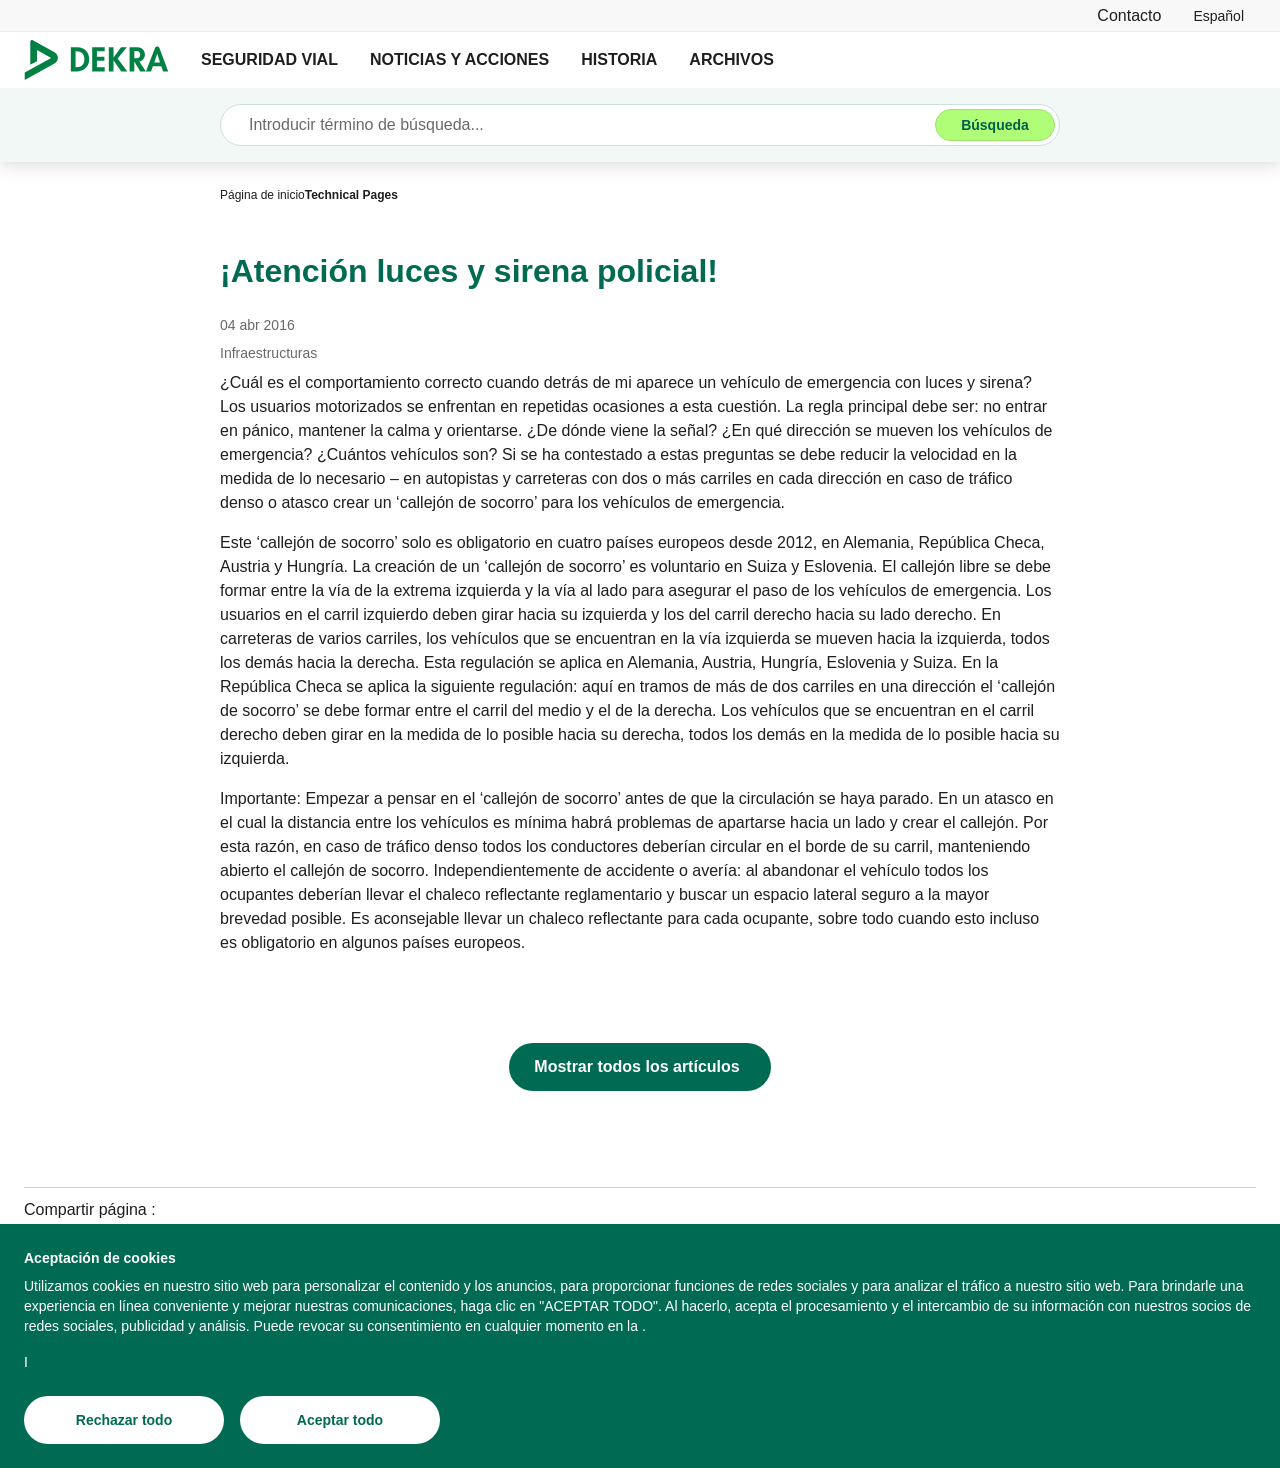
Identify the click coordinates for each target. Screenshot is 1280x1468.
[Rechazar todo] (124, 1421)
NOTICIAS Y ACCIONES (459, 59)
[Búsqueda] (995, 125)
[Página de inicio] (262, 195)
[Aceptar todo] (340, 1421)
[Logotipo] (104, 60)
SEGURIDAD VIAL (269, 59)
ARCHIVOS (731, 59)
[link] (1218, 15)
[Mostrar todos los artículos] (639, 1067)
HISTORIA (619, 59)
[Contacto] (1129, 15)
